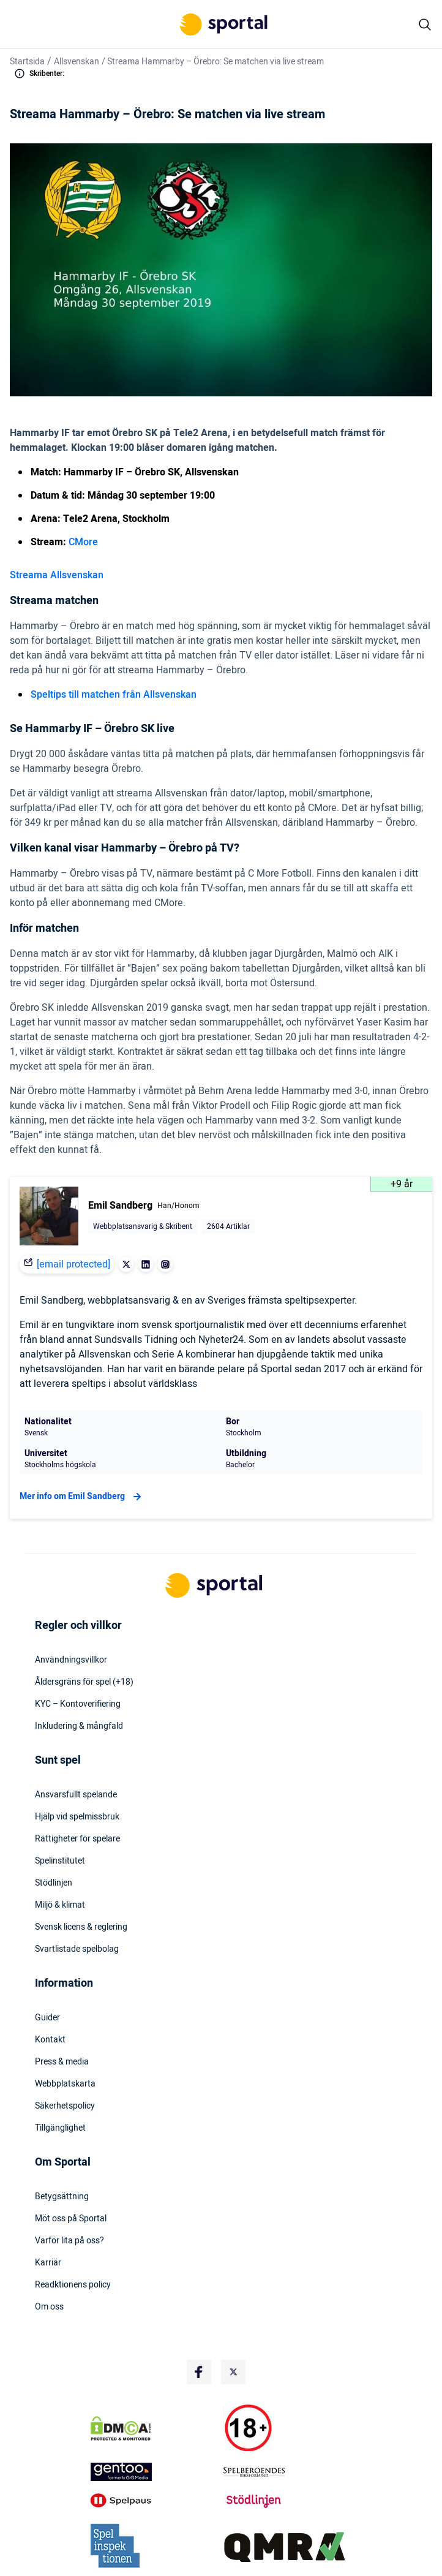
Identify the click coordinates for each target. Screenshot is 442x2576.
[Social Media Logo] (199, 2372)
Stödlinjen (53, 1883)
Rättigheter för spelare (77, 1839)
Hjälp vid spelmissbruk (77, 1817)
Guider (47, 2018)
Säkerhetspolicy (65, 2106)
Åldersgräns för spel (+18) (84, 1682)
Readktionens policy (73, 2285)
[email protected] (73, 1264)
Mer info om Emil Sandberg (82, 1496)
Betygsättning (62, 2197)
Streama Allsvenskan (56, 575)
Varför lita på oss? (69, 2241)
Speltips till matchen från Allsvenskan (114, 694)
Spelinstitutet (60, 1861)
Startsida (27, 61)
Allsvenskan (76, 61)
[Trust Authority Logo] (155, 2472)
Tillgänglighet (60, 2128)
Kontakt (50, 2040)
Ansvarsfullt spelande (76, 1795)
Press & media (62, 2062)
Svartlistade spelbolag (77, 1949)
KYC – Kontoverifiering (78, 1704)
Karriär (48, 2263)
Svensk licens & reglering (81, 1927)
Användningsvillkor (71, 1660)
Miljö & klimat (60, 1905)
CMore (83, 542)
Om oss (49, 2307)
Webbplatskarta (65, 2084)
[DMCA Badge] (155, 2428)
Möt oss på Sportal (71, 2219)
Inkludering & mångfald (79, 1726)
